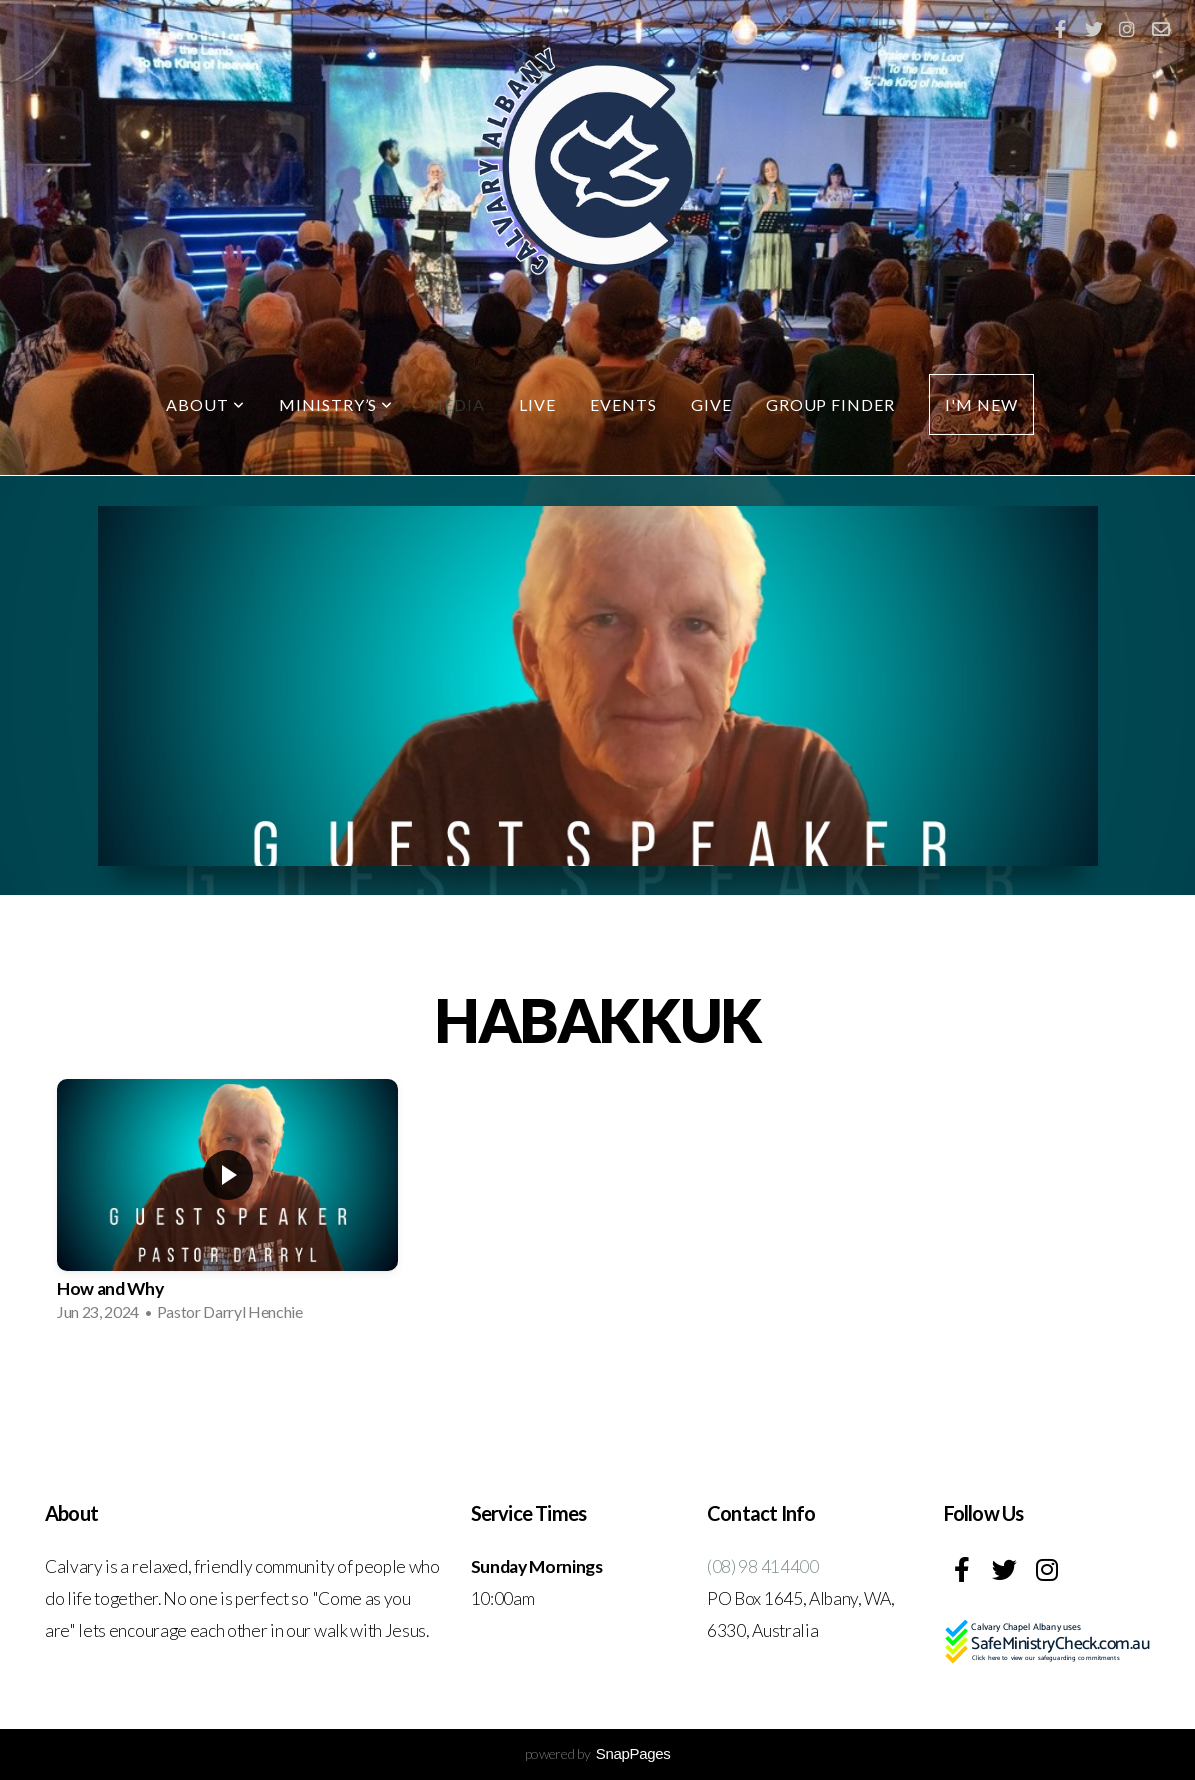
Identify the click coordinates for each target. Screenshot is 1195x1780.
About (205, 404)
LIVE (537, 404)
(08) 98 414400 (763, 1566)
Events (623, 404)
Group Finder (831, 404)
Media (456, 404)
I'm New (981, 404)
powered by (598, 1753)
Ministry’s (336, 404)
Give (711, 404)
